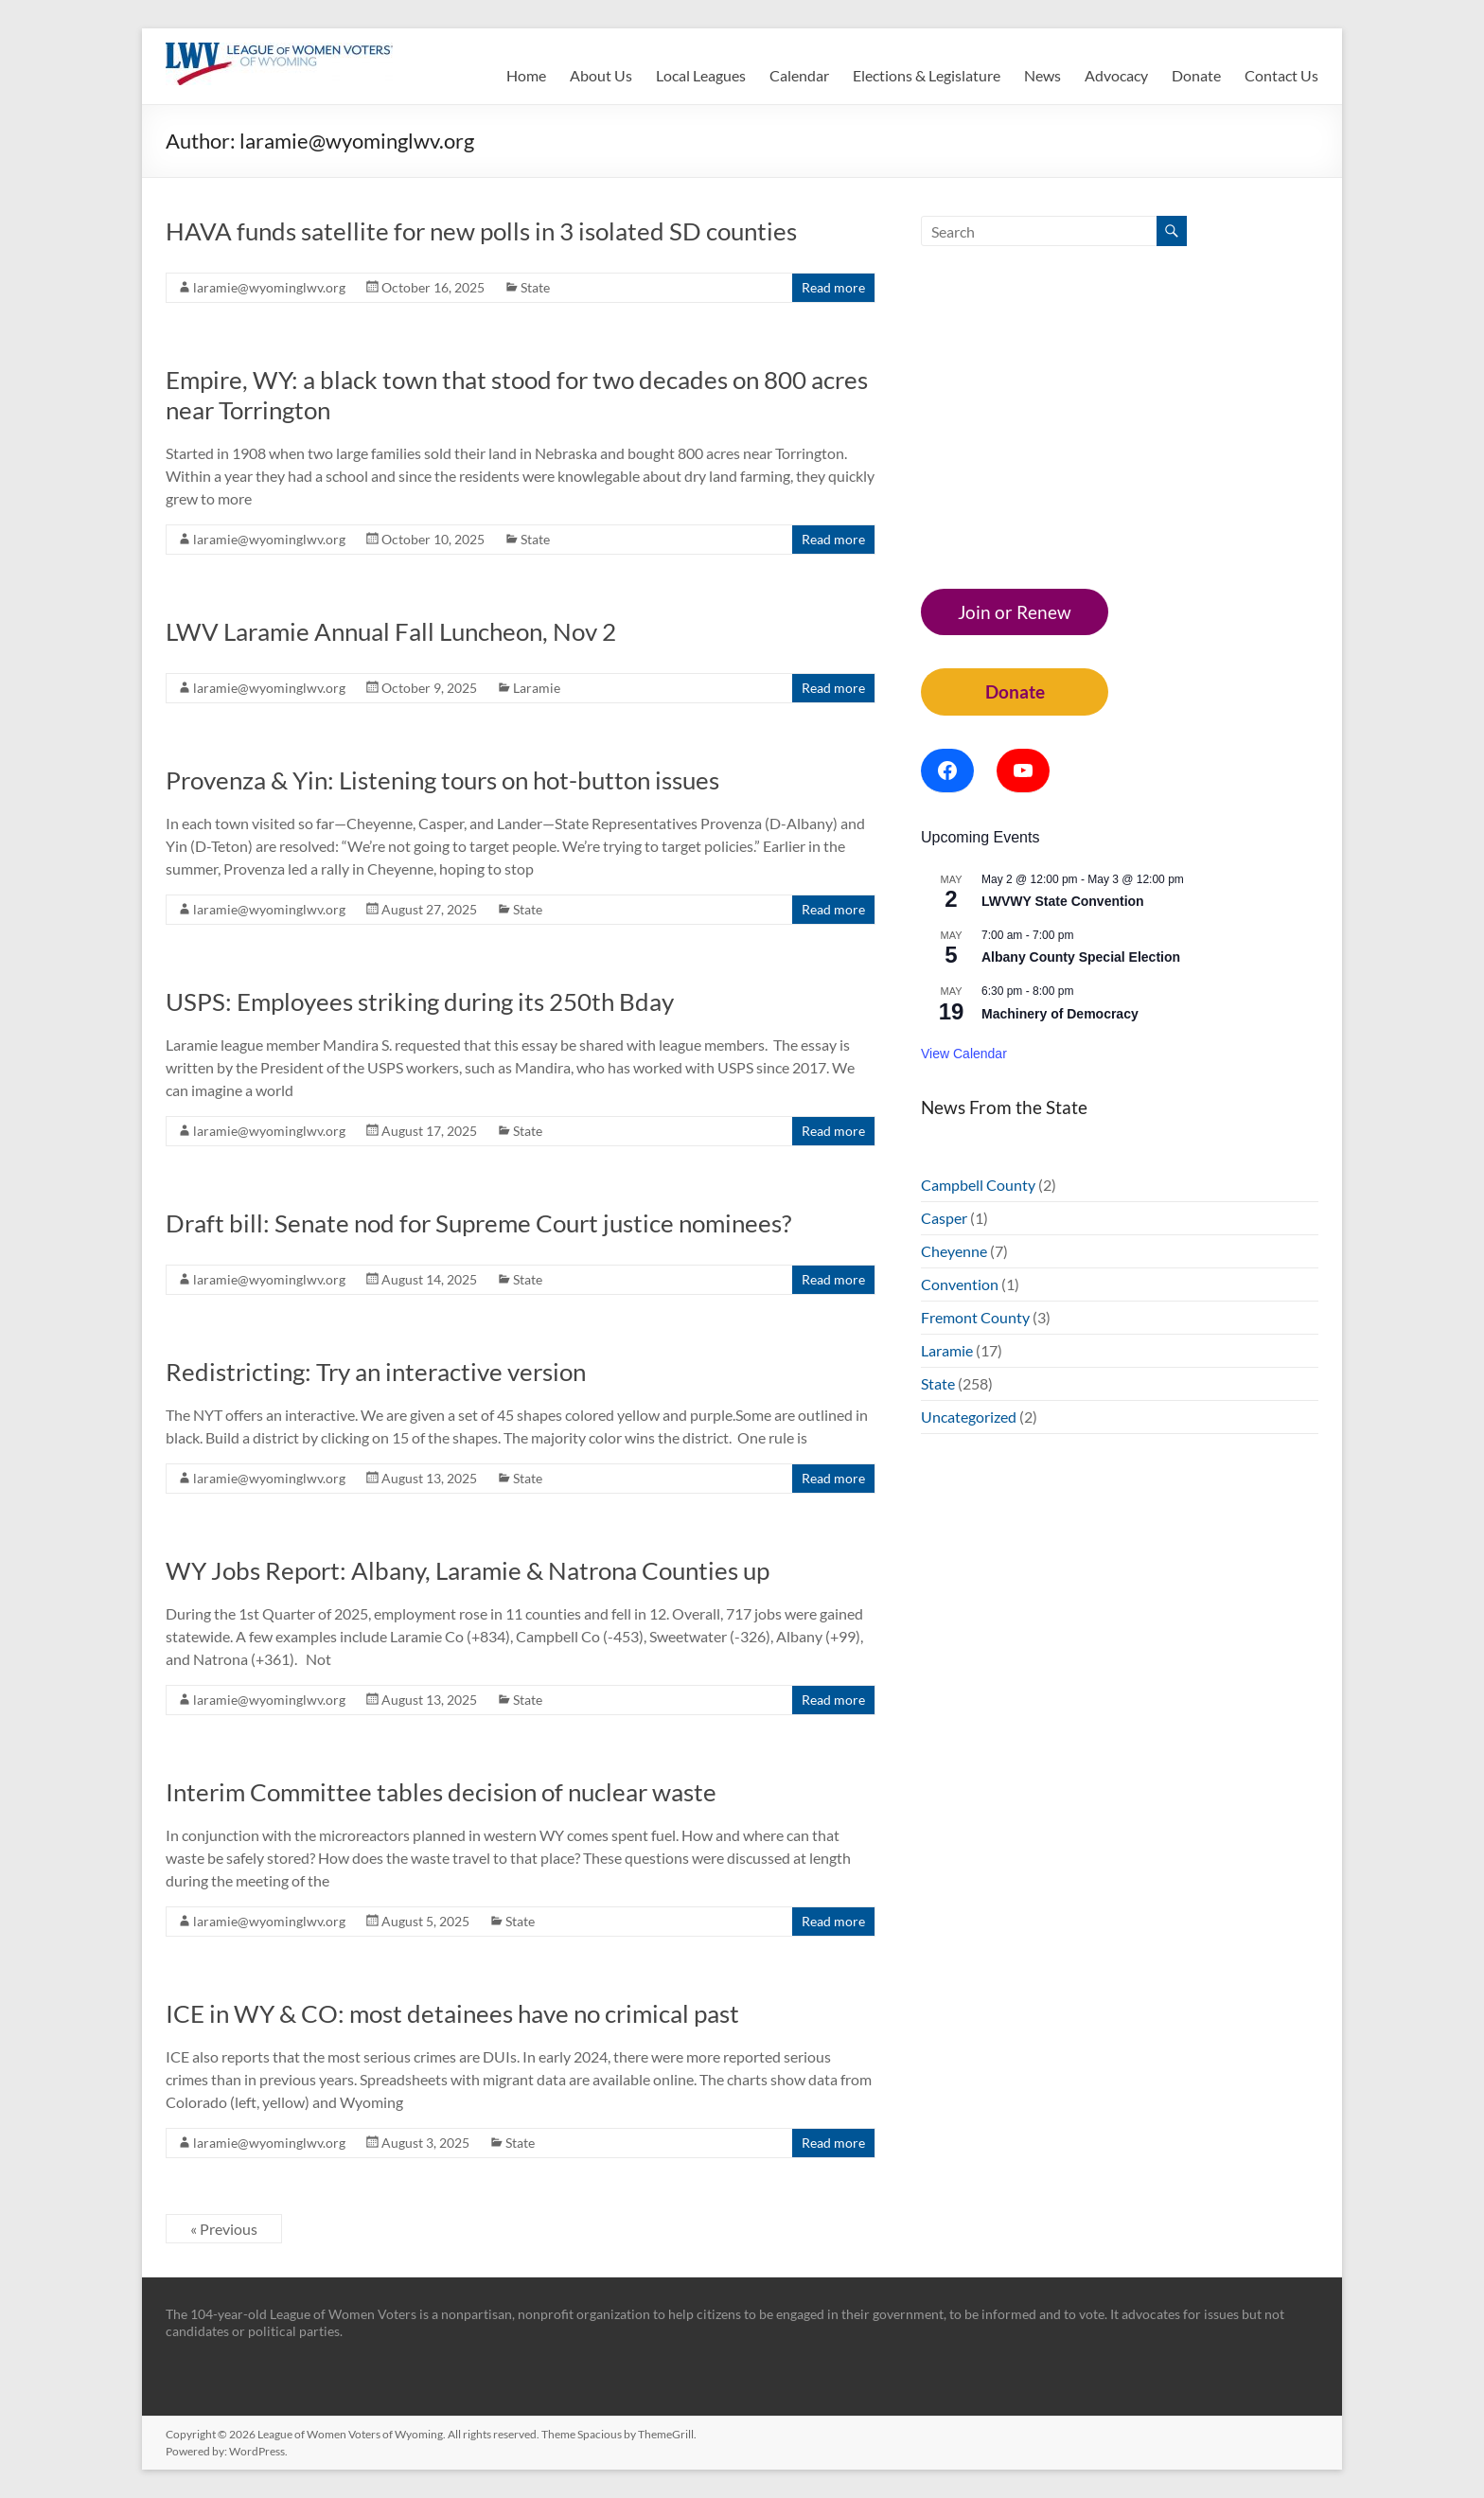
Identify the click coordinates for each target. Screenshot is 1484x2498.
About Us (601, 75)
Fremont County (975, 1317)
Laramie (536, 688)
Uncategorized (968, 1417)
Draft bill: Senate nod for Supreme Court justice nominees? (478, 1223)
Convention (959, 1284)
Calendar (799, 75)
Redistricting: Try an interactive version (376, 1371)
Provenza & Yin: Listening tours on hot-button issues (442, 780)
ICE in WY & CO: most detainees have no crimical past (452, 2013)
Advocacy (1116, 75)
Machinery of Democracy (1060, 1013)
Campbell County (978, 1185)
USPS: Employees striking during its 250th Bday (420, 1001)
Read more (833, 287)
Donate (1196, 75)
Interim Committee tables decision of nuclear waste (441, 1792)
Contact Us (1281, 75)
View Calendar (964, 1053)
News (1042, 75)
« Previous (223, 2229)
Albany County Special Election (1080, 957)
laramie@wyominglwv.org (269, 287)
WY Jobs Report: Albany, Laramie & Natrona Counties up (467, 1570)
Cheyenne (954, 1251)
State (535, 287)
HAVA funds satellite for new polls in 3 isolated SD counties (481, 231)
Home (526, 75)
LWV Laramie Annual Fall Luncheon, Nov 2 (391, 631)
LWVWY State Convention (1062, 901)
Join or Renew (1014, 612)
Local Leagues (701, 75)
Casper (944, 1218)
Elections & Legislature (926, 75)
